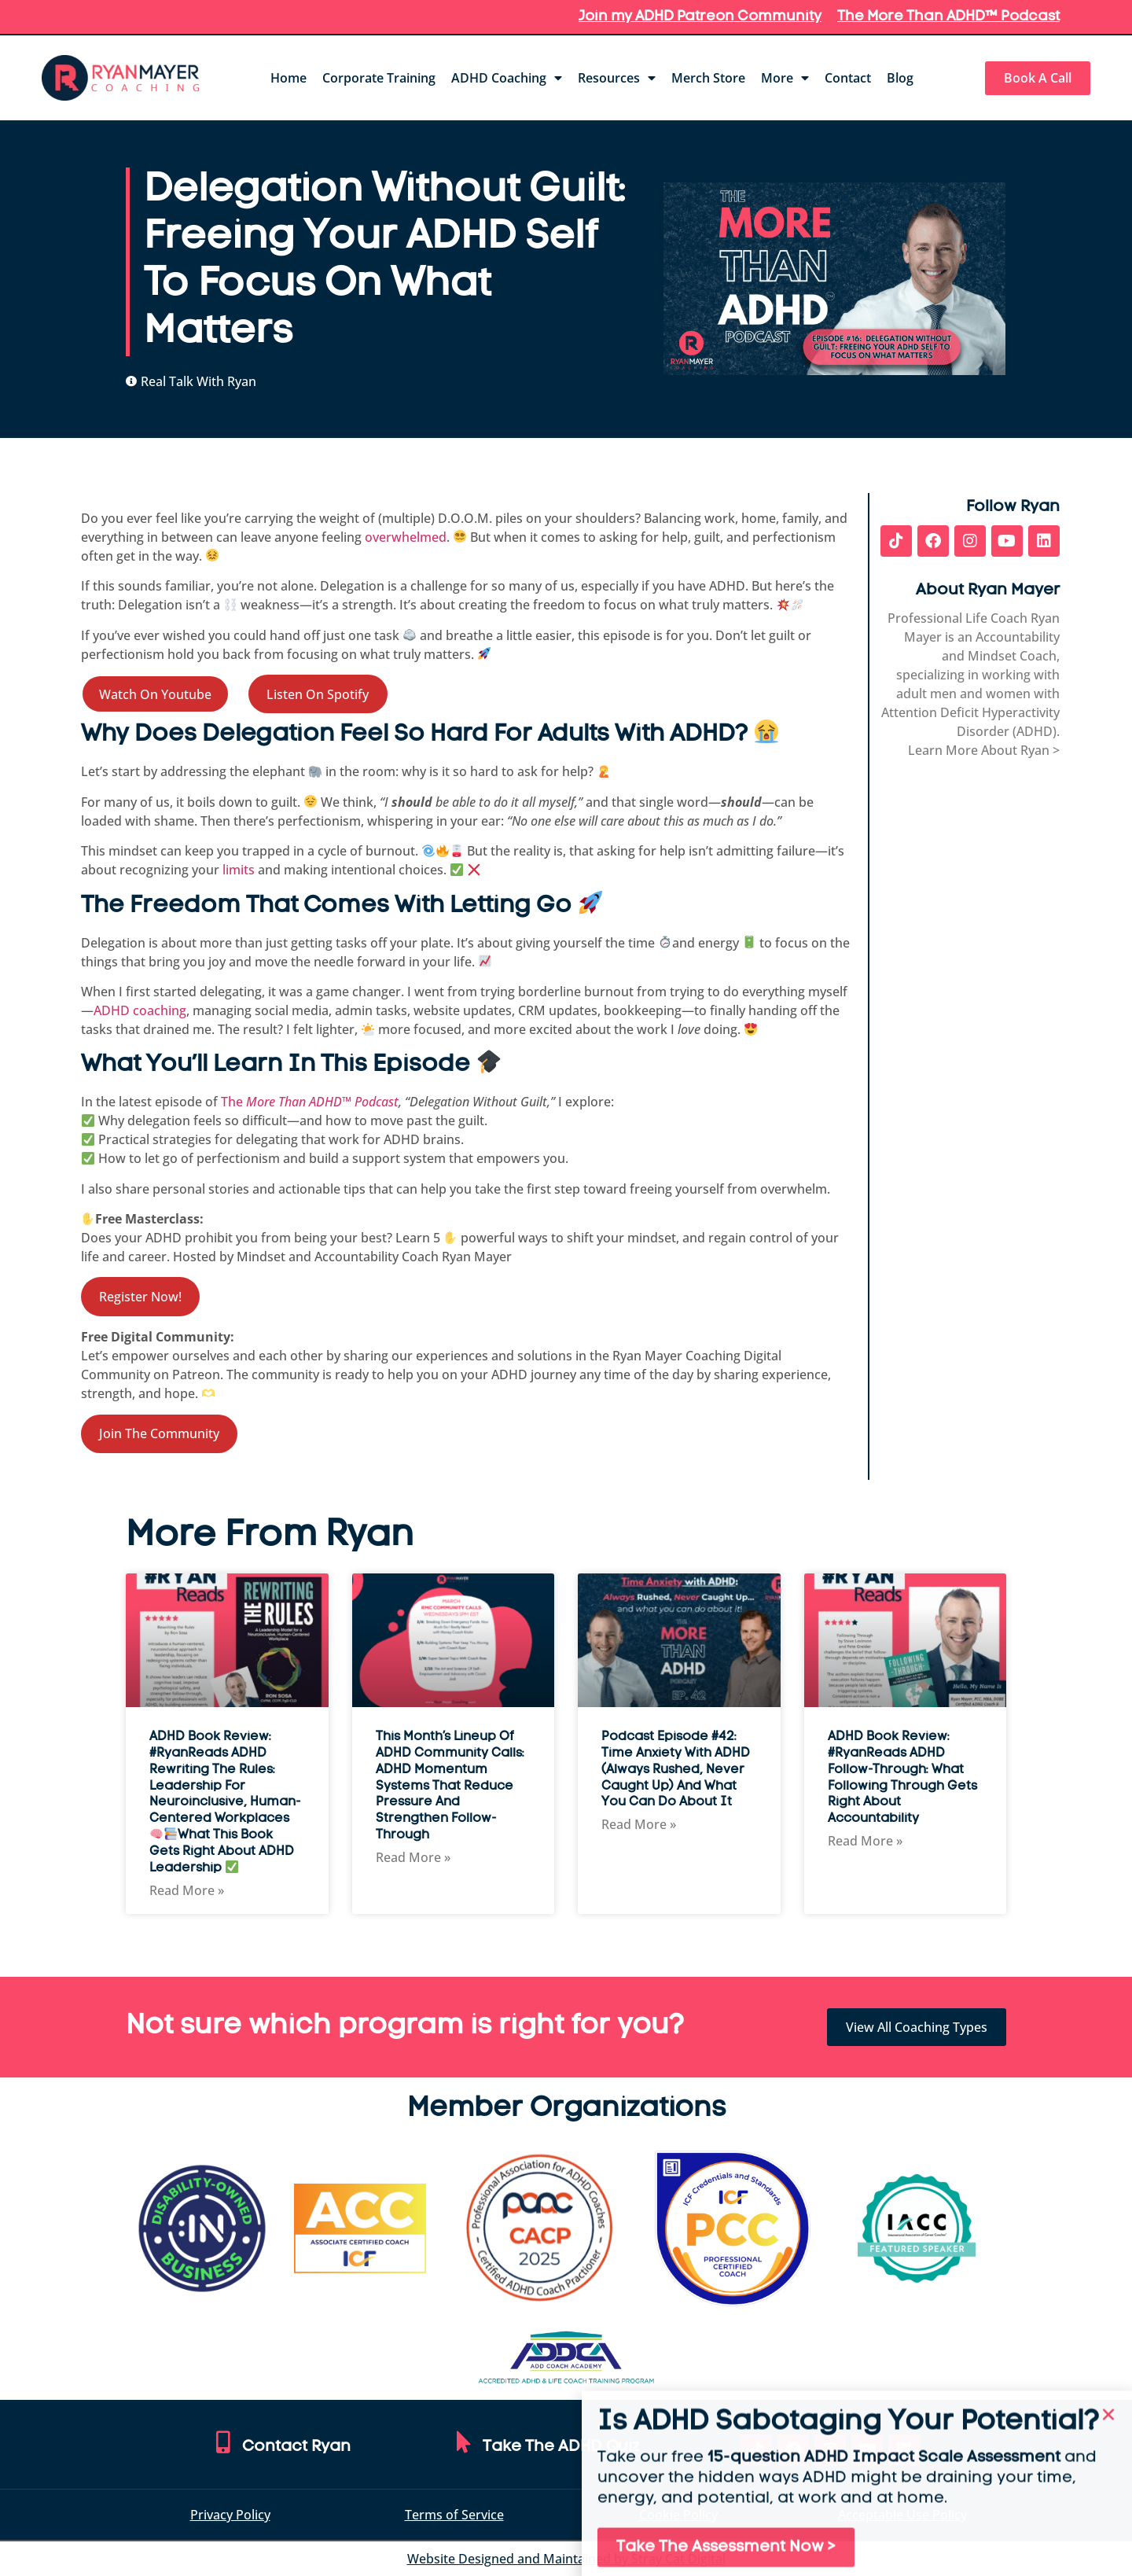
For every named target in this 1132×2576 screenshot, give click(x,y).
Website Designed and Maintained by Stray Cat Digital (566, 2558)
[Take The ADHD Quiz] (464, 2442)
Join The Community (159, 1433)
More (785, 78)
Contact (848, 77)
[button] (1108, 2445)
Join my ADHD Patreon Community (700, 16)
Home (288, 77)
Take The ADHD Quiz (561, 2447)
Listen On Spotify (317, 694)
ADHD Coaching (506, 78)
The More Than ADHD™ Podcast (948, 16)
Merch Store (708, 77)
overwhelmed (406, 537)
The (310, 1101)
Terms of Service (454, 2514)
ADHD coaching (140, 1010)
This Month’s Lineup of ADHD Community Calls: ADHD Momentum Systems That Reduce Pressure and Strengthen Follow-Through (450, 1786)
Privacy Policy (230, 2514)
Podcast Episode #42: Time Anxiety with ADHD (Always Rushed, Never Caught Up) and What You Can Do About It (675, 1770)
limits (237, 869)
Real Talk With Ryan (198, 381)
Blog (900, 77)
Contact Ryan (296, 2447)
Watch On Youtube (155, 694)
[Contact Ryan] (223, 2442)
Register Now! (140, 1296)
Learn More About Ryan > (984, 750)
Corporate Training (379, 77)
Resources (617, 78)
